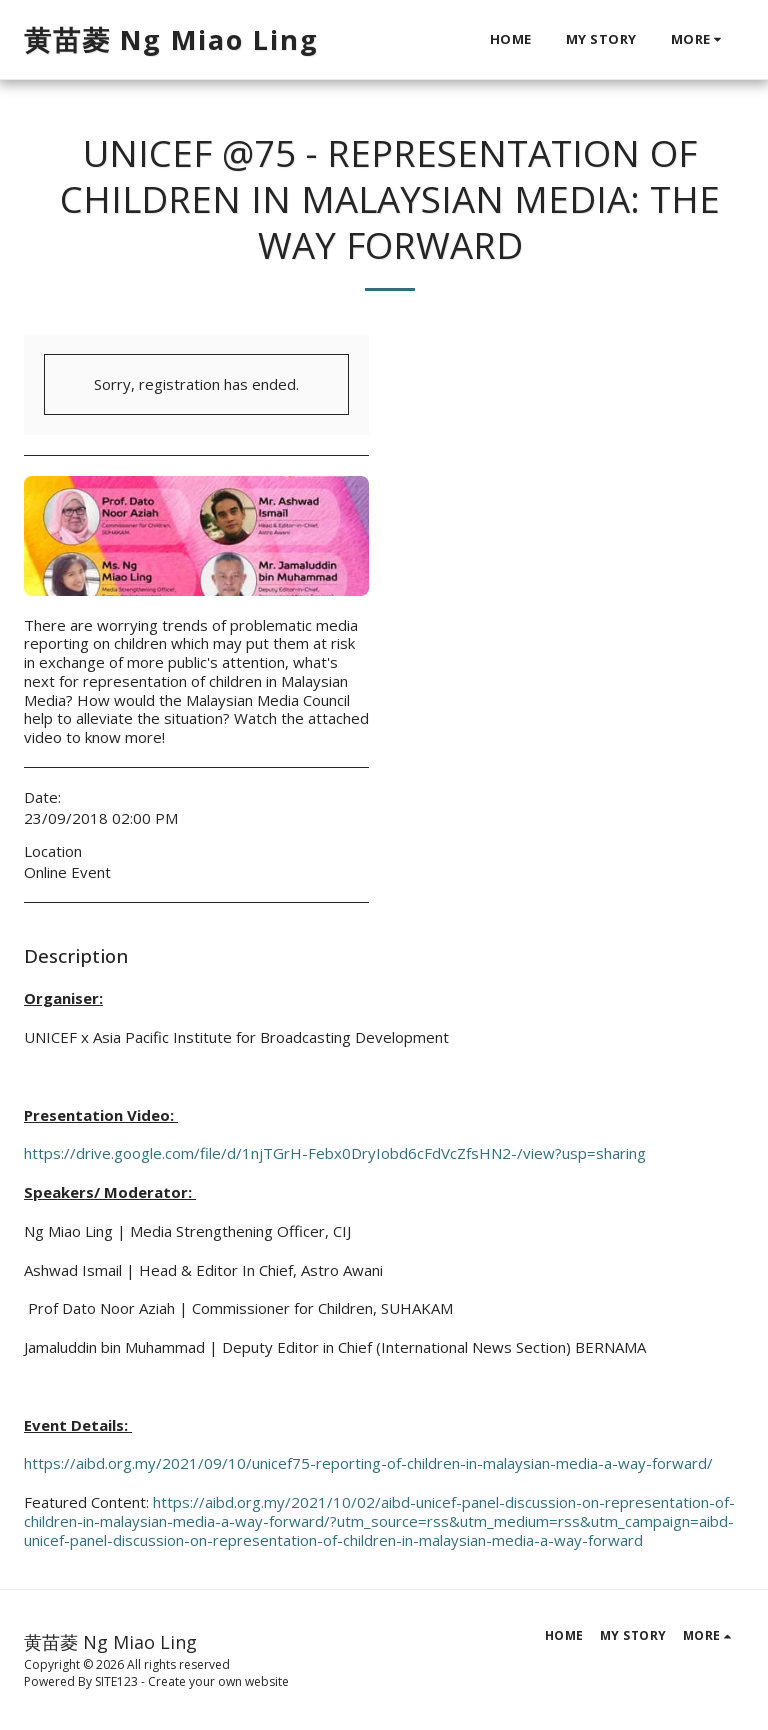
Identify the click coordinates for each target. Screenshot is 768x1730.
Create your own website (218, 1681)
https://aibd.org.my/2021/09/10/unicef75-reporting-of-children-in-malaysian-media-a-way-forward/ (368, 1463)
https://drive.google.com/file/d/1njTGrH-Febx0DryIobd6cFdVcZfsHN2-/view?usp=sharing (335, 1153)
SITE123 (116, 1681)
